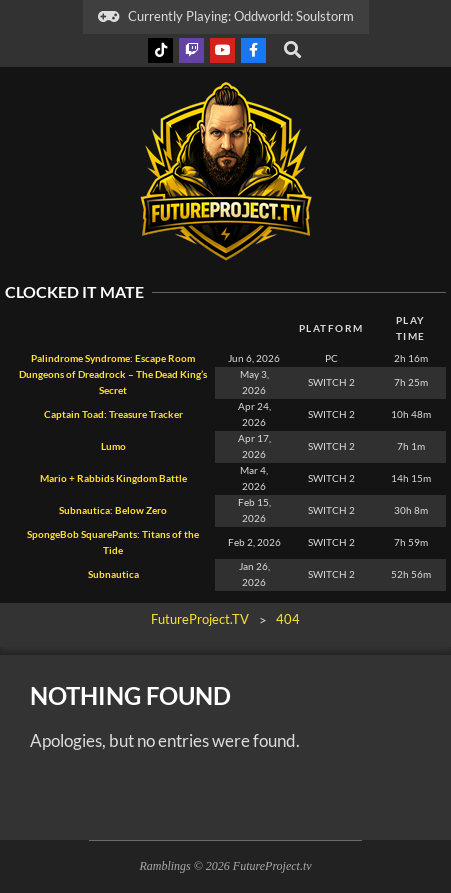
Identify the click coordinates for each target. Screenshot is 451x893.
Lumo (113, 446)
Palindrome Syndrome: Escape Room (113, 358)
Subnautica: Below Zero (113, 510)
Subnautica (113, 574)
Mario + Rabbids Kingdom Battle (113, 478)
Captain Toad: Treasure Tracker (113, 414)
